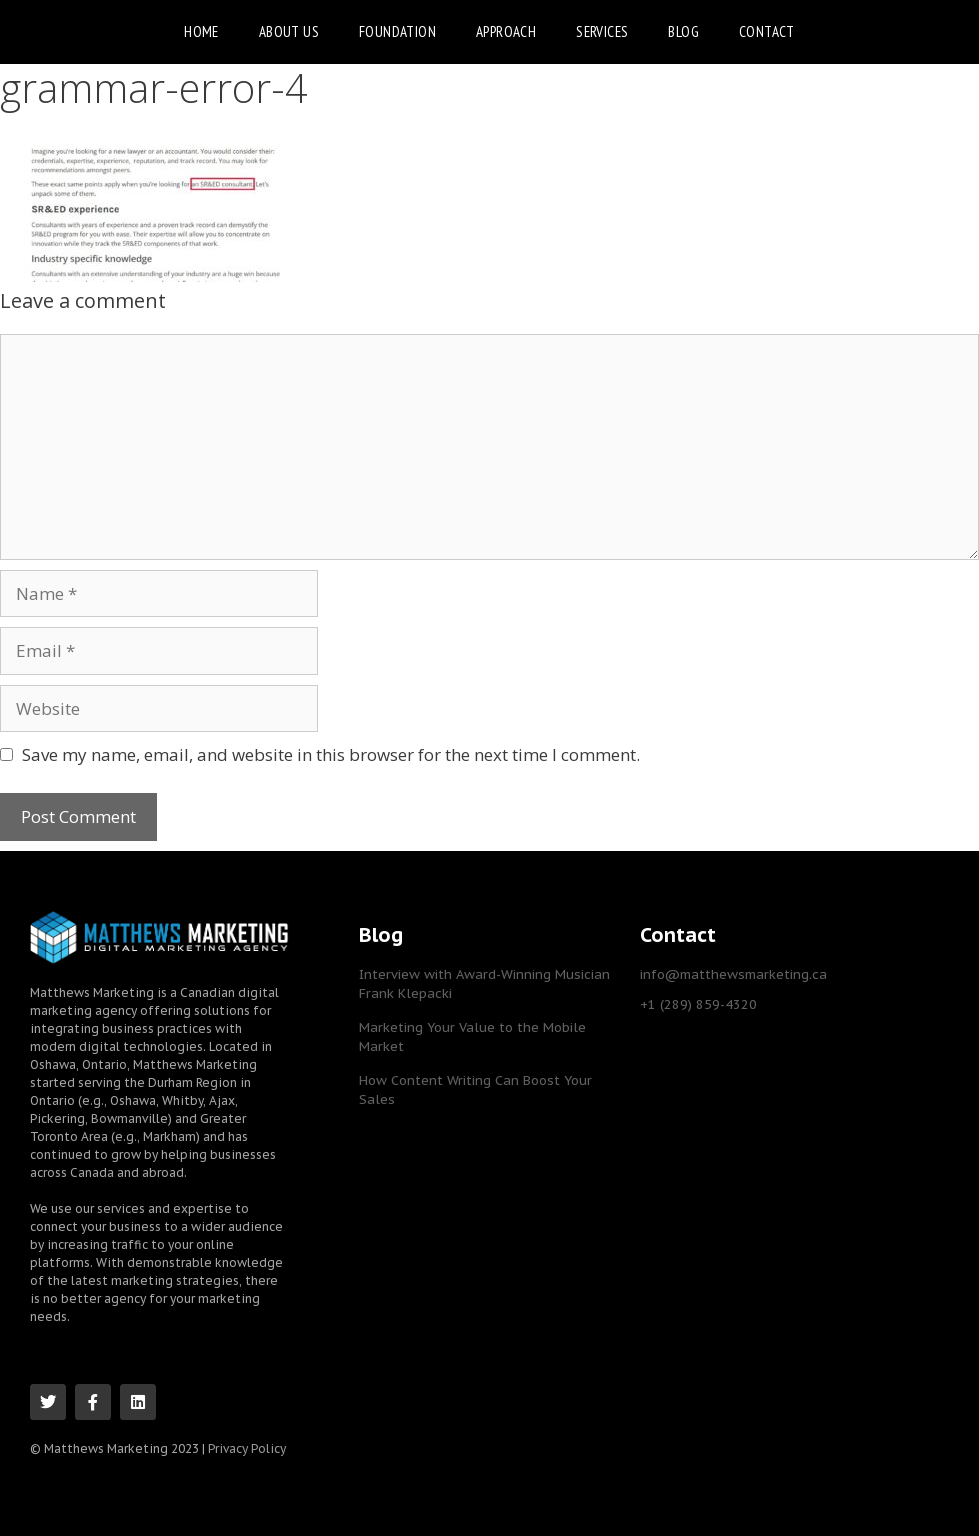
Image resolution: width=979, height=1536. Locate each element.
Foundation (397, 31)
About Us (289, 31)
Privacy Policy (247, 1447)
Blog (683, 31)
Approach (506, 31)
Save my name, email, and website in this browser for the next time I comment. (331, 754)
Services (602, 31)
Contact (767, 31)
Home (201, 31)
